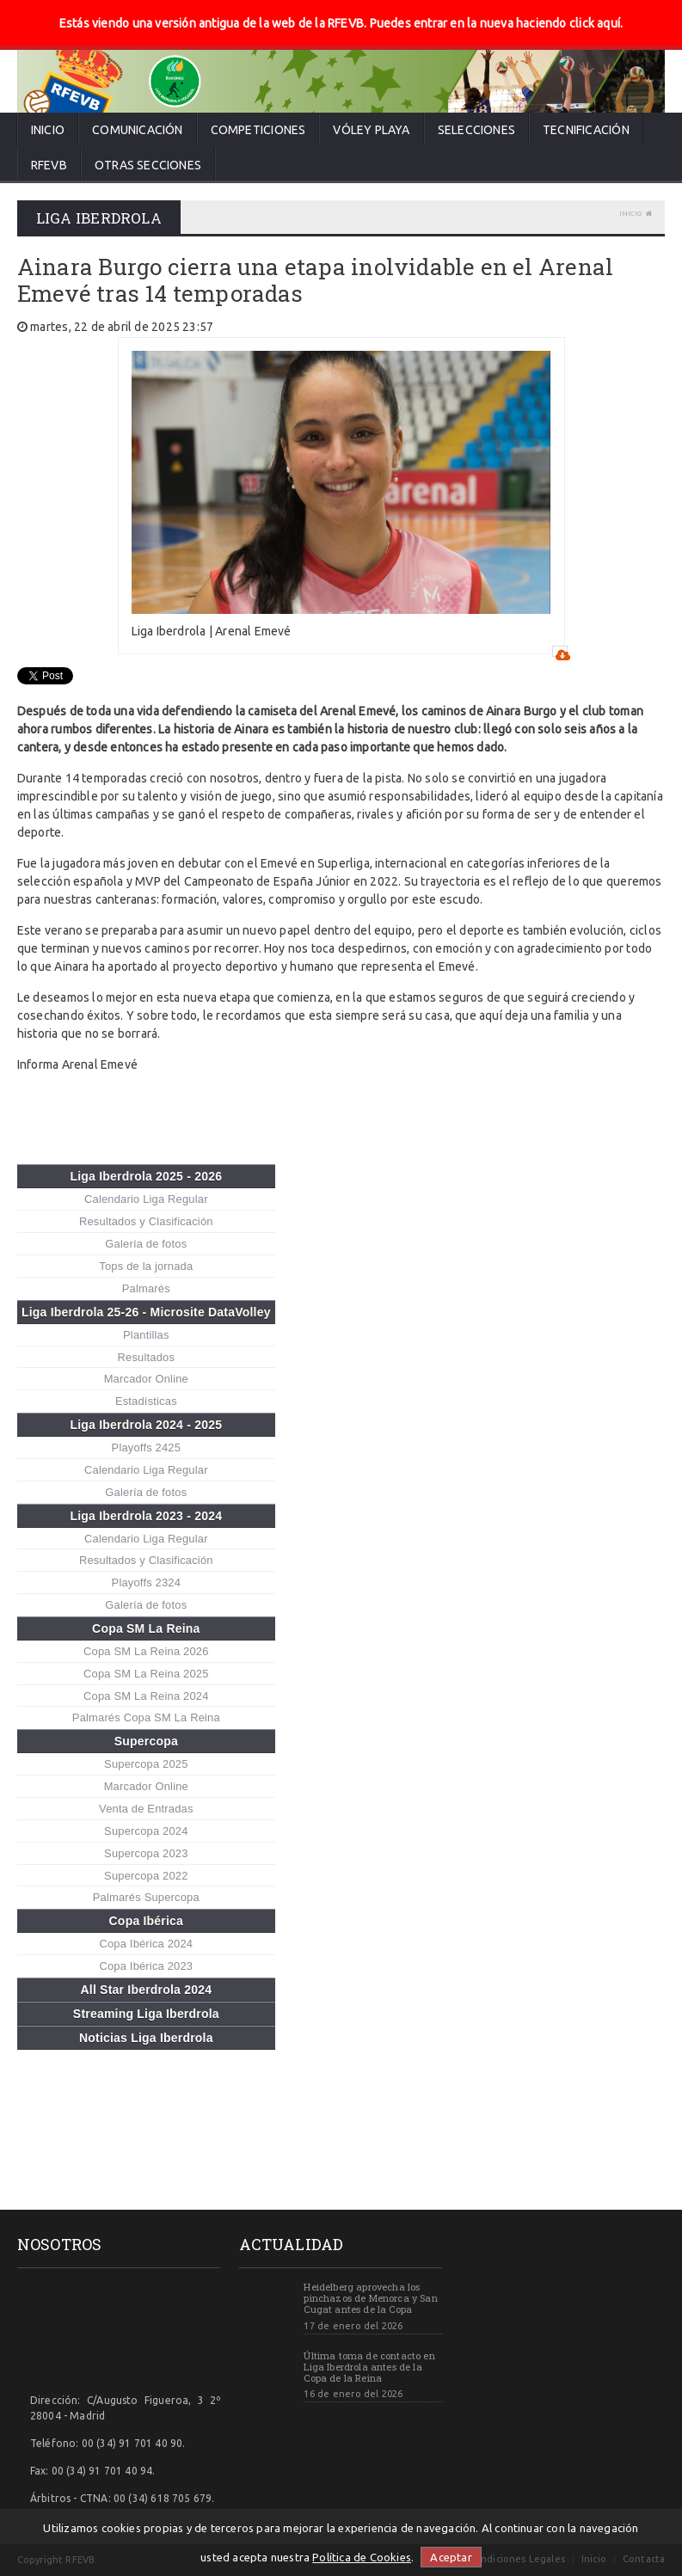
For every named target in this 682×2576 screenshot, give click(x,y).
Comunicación (137, 130)
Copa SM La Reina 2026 (145, 1651)
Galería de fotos (146, 1243)
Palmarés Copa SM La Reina (146, 1717)
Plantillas (146, 1334)
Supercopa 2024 (145, 1831)
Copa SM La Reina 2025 (145, 1673)
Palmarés (146, 1288)
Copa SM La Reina (146, 1628)
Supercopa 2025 (145, 1763)
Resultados (146, 1357)
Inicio (48, 130)
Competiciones (258, 130)
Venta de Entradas (146, 1808)
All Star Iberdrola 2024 (146, 1989)
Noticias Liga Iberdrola (146, 2038)
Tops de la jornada (146, 1266)
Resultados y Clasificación (146, 1221)
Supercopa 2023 (145, 1853)
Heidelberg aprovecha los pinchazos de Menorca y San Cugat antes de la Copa (370, 2297)
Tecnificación (586, 130)
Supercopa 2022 (145, 1875)
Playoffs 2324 (146, 1582)
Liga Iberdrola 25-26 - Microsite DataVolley (146, 1312)
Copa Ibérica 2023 (146, 1966)
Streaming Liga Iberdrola (146, 2014)
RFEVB (49, 165)
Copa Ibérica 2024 (146, 1943)
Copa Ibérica (146, 1921)
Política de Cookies (361, 2557)
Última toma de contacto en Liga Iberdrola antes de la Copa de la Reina (369, 2366)
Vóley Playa (371, 130)
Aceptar (450, 2557)
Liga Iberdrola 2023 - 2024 (147, 1516)
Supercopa (146, 1741)
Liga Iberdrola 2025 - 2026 (147, 1176)
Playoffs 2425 (146, 1447)
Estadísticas (146, 1401)
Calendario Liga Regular (146, 1199)
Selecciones (476, 130)
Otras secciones (148, 165)
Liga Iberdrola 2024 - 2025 (147, 1425)
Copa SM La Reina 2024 (145, 1696)
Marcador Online (146, 1378)
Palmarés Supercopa (146, 1897)
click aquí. (596, 23)
